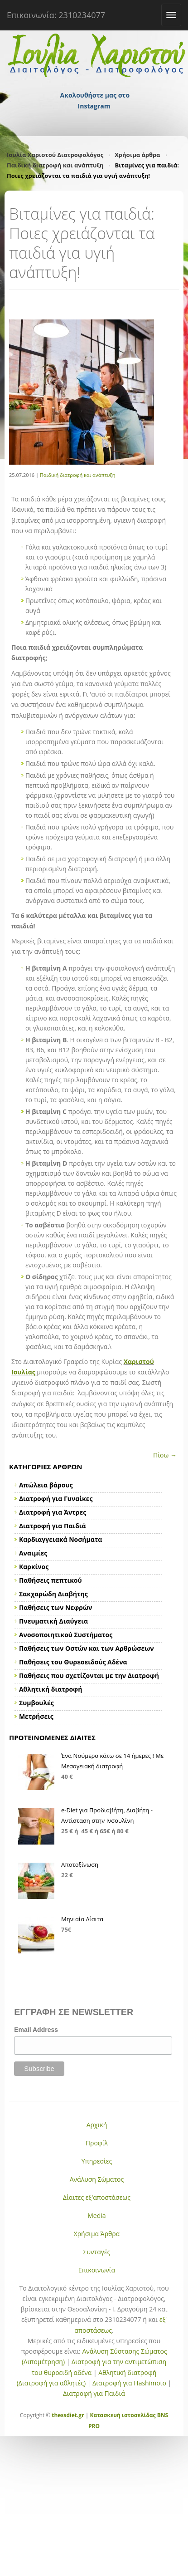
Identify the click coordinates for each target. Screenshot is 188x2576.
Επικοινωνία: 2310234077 (56, 15)
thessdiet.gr (68, 2415)
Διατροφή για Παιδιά (94, 2393)
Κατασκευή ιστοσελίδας (122, 2415)
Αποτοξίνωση (79, 1864)
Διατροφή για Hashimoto (129, 2383)
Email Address (36, 2029)
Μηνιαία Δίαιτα (82, 1919)
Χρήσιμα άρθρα (137, 155)
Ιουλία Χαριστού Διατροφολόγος (55, 155)
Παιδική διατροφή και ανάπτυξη (55, 165)
